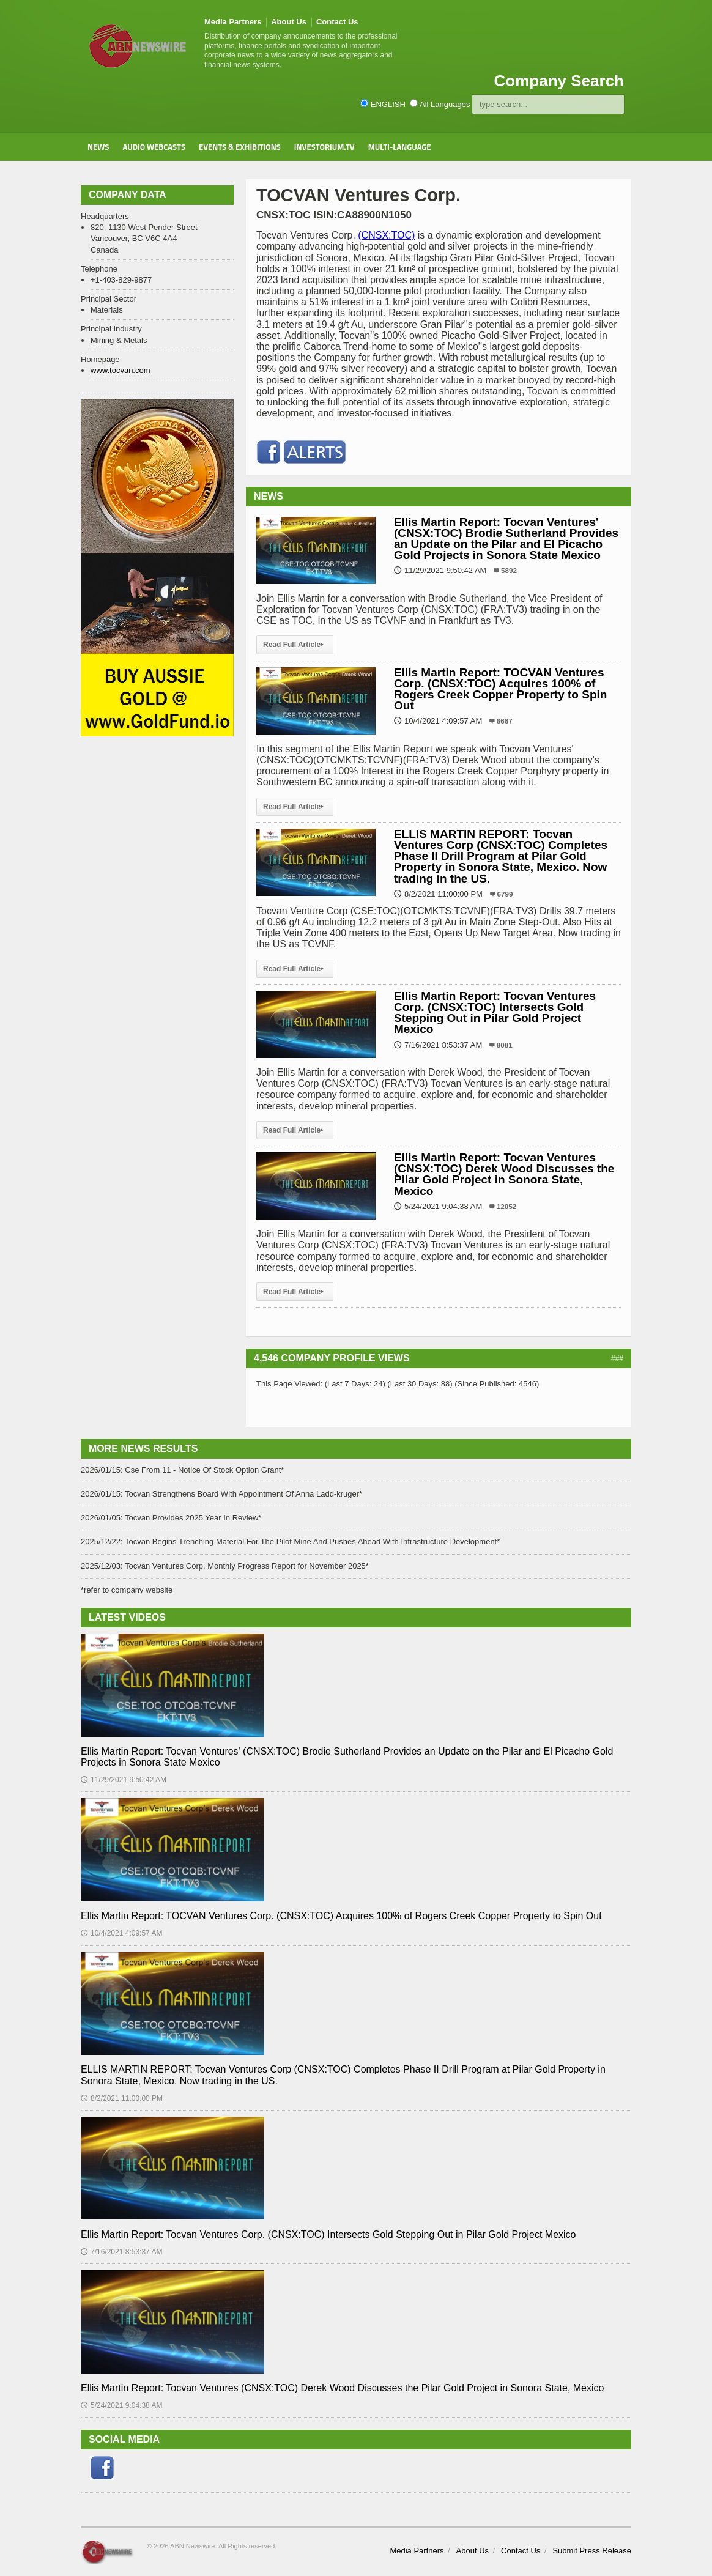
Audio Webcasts (153, 147)
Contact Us (337, 21)
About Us (288, 21)
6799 (505, 894)
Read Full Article (295, 644)
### (617, 1358)
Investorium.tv (324, 147)
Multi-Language (399, 147)
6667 (505, 721)
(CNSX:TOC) (386, 235)
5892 (509, 570)
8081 (505, 1045)
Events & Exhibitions (240, 147)
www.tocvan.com (120, 370)
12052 (507, 1206)
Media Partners (232, 21)
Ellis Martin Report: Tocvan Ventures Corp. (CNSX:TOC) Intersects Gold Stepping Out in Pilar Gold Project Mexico (495, 1013)
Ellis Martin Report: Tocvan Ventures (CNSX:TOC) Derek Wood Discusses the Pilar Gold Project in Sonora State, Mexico (504, 1174)
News (98, 147)
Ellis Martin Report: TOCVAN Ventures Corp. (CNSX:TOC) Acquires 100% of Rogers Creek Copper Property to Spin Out (500, 689)
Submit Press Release (591, 2550)
